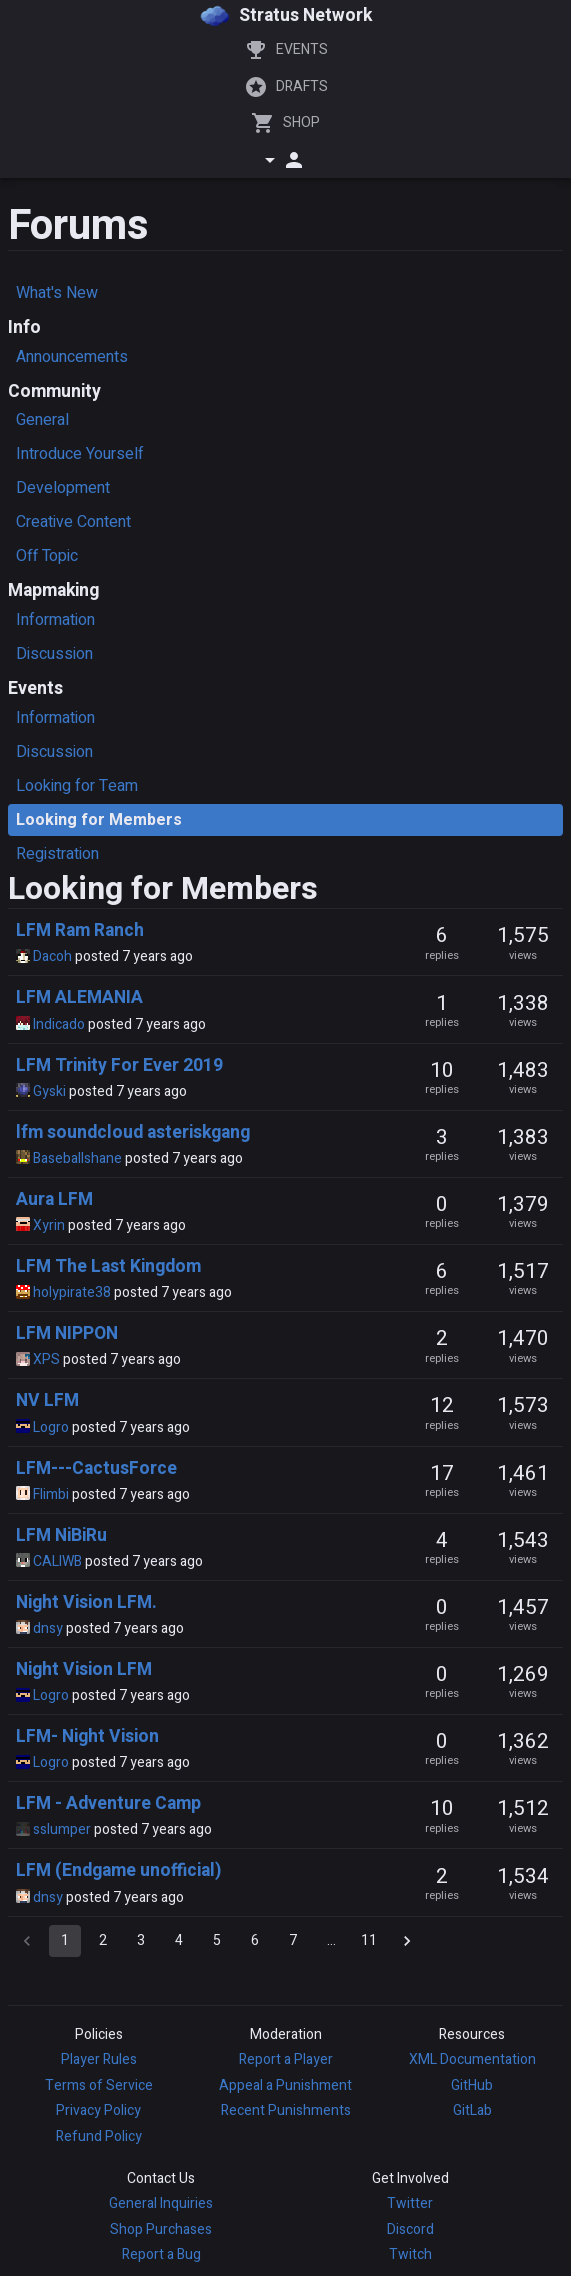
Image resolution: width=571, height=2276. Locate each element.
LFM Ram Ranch (80, 930)
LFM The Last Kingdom (108, 1266)
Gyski (49, 1091)
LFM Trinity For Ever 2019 (119, 1065)
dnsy (48, 1628)
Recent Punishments (286, 2110)
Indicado (59, 1024)
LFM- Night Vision (87, 1736)
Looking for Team (77, 786)
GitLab (472, 2110)
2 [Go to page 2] (103, 1941)
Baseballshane (77, 1158)
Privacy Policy (98, 2110)
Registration (57, 854)
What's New (57, 293)
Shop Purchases (161, 2229)
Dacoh (52, 956)
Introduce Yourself (80, 454)
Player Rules (99, 2059)
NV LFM (47, 1400)
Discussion (54, 654)
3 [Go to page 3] (141, 1941)
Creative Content (73, 522)
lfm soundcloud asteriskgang (133, 1132)
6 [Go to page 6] (255, 1941)
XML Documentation (472, 2059)
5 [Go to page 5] (217, 1941)
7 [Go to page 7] (293, 1941)
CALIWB (57, 1561)
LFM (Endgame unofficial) (118, 1870)
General (42, 420)
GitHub (472, 2085)
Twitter (410, 2203)
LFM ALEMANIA (79, 997)
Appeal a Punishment (285, 2085)
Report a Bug (161, 2254)
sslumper (62, 1829)
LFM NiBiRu (61, 1535)
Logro (51, 1427)
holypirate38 (72, 1292)
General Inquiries (161, 2203)
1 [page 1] (65, 1941)
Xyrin (49, 1225)
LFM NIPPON (67, 1333)
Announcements (72, 357)
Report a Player (286, 2059)
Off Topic (47, 556)
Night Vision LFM (84, 1669)
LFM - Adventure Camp (108, 1803)
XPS (46, 1359)
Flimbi (51, 1494)
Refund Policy (99, 2136)
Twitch (410, 2254)
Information (55, 620)
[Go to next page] (407, 1941)
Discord (410, 2229)
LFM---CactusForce (96, 1468)
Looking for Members (99, 820)
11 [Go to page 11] (369, 1941)
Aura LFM (54, 1199)
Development (63, 488)
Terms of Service (99, 2085)
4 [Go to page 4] (179, 1941)
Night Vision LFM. (86, 1602)
